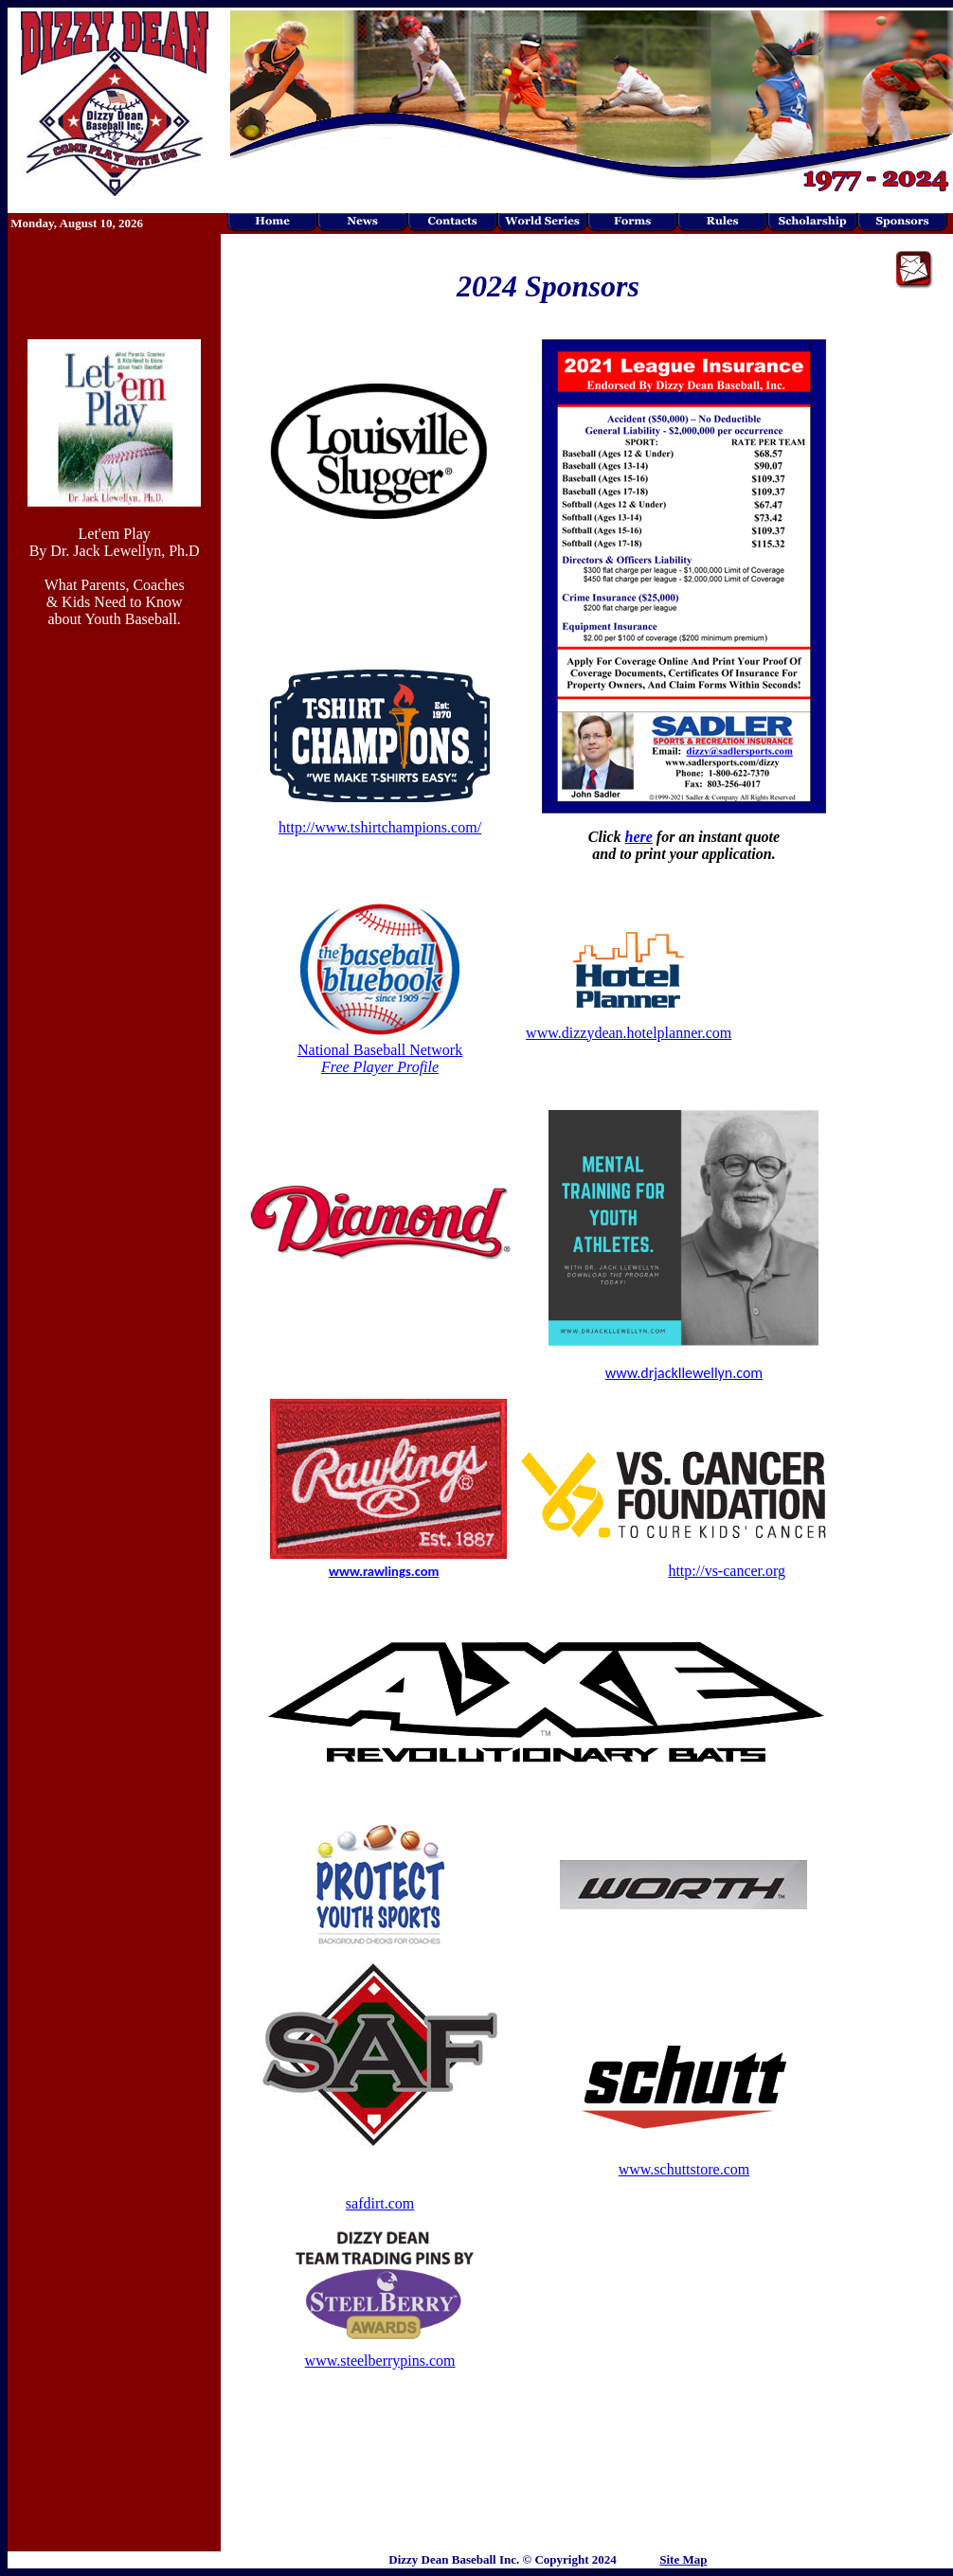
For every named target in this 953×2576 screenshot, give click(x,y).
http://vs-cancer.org (726, 1571)
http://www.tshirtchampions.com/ (380, 827)
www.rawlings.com (384, 1571)
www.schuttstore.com (684, 2169)
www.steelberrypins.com (380, 2360)
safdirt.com (380, 2203)
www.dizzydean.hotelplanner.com (628, 1033)
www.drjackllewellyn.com (684, 1373)
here (639, 837)
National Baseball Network (379, 1058)
